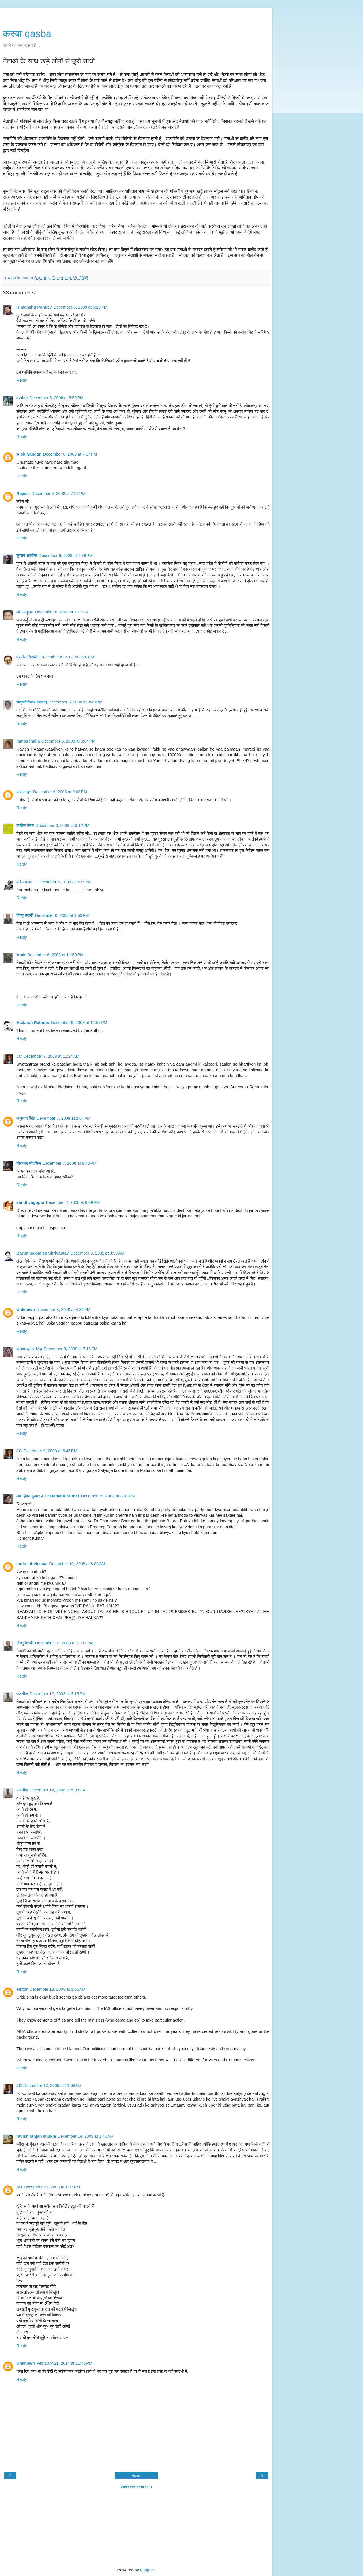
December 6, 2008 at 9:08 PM (60, 792)
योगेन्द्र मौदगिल (28, 1163)
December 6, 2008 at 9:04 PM (68, 741)
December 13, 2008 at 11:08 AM (52, 2085)
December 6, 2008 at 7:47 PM (62, 612)
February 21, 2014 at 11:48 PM (64, 2363)
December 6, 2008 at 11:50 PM (55, 955)
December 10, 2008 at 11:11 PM (64, 1643)
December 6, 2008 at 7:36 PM (66, 555)
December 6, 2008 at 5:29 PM (80, 307)
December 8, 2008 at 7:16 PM (71, 1349)
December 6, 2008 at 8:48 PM (75, 702)
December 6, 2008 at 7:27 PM (58, 493)
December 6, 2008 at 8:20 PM (67, 657)
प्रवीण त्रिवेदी (27, 657)
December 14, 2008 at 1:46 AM (85, 2136)
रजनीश (22, 1693)
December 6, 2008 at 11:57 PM (79, 1022)
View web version (136, 2486)
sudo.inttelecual (32, 1563)
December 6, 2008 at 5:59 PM (56, 398)
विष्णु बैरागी (24, 915)
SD (19, 2187)
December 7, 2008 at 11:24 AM (51, 1056)
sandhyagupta (30, 1202)
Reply (21, 380)
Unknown (25, 1309)
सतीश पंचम (25, 825)
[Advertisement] (136, 15)
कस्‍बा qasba (27, 33)
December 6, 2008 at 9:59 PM (62, 915)
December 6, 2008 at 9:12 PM (63, 825)
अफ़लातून (23, 792)
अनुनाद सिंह (25, 1118)
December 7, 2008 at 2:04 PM (63, 1118)
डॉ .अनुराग (24, 612)
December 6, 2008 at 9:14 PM (64, 882)
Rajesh (23, 493)
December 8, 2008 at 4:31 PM (63, 1309)
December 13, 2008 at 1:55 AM (57, 1989)
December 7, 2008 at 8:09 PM (73, 1202)
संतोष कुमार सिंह (29, 1349)
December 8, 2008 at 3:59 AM (97, 1253)
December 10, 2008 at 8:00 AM (77, 1563)
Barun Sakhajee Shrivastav (42, 1253)
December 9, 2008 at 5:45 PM (50, 1451)
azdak (22, 398)
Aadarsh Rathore (32, 1022)
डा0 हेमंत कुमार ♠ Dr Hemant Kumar (47, 1496)
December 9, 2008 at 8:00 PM (108, 1496)
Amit (21, 955)
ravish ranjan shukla (36, 2136)
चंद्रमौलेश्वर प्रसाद (31, 702)
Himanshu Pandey (34, 307)
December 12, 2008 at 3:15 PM (57, 1693)
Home (136, 2476)
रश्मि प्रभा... (26, 882)
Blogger (147, 2570)
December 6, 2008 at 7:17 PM (70, 454)
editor (22, 1989)
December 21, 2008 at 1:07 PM (52, 2187)
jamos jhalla (28, 741)
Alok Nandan (28, 454)
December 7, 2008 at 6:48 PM (69, 1163)
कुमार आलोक (26, 555)
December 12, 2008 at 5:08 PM (57, 1790)
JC (19, 1056)
